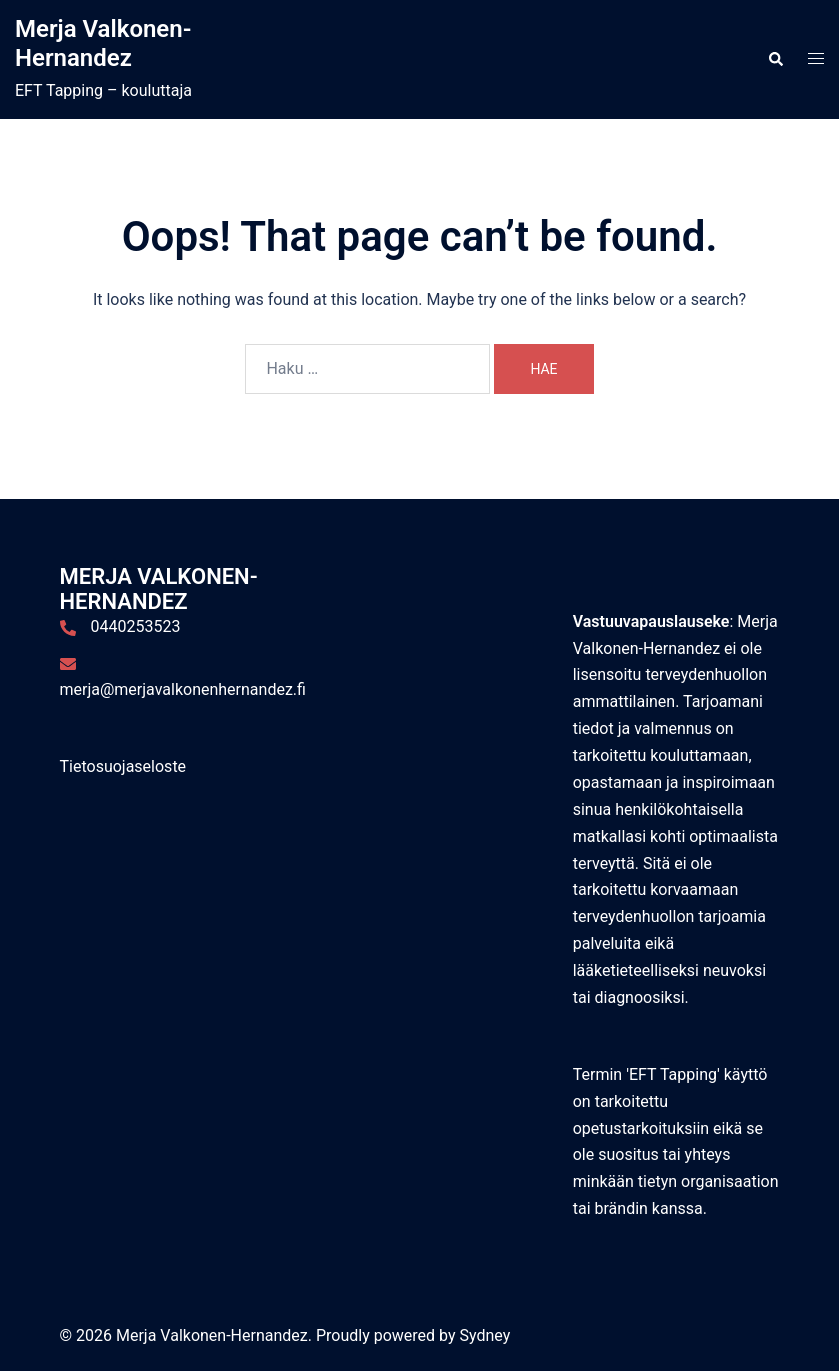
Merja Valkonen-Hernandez (103, 43)
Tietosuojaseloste (123, 766)
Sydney (484, 1335)
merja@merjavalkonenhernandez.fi (183, 689)
